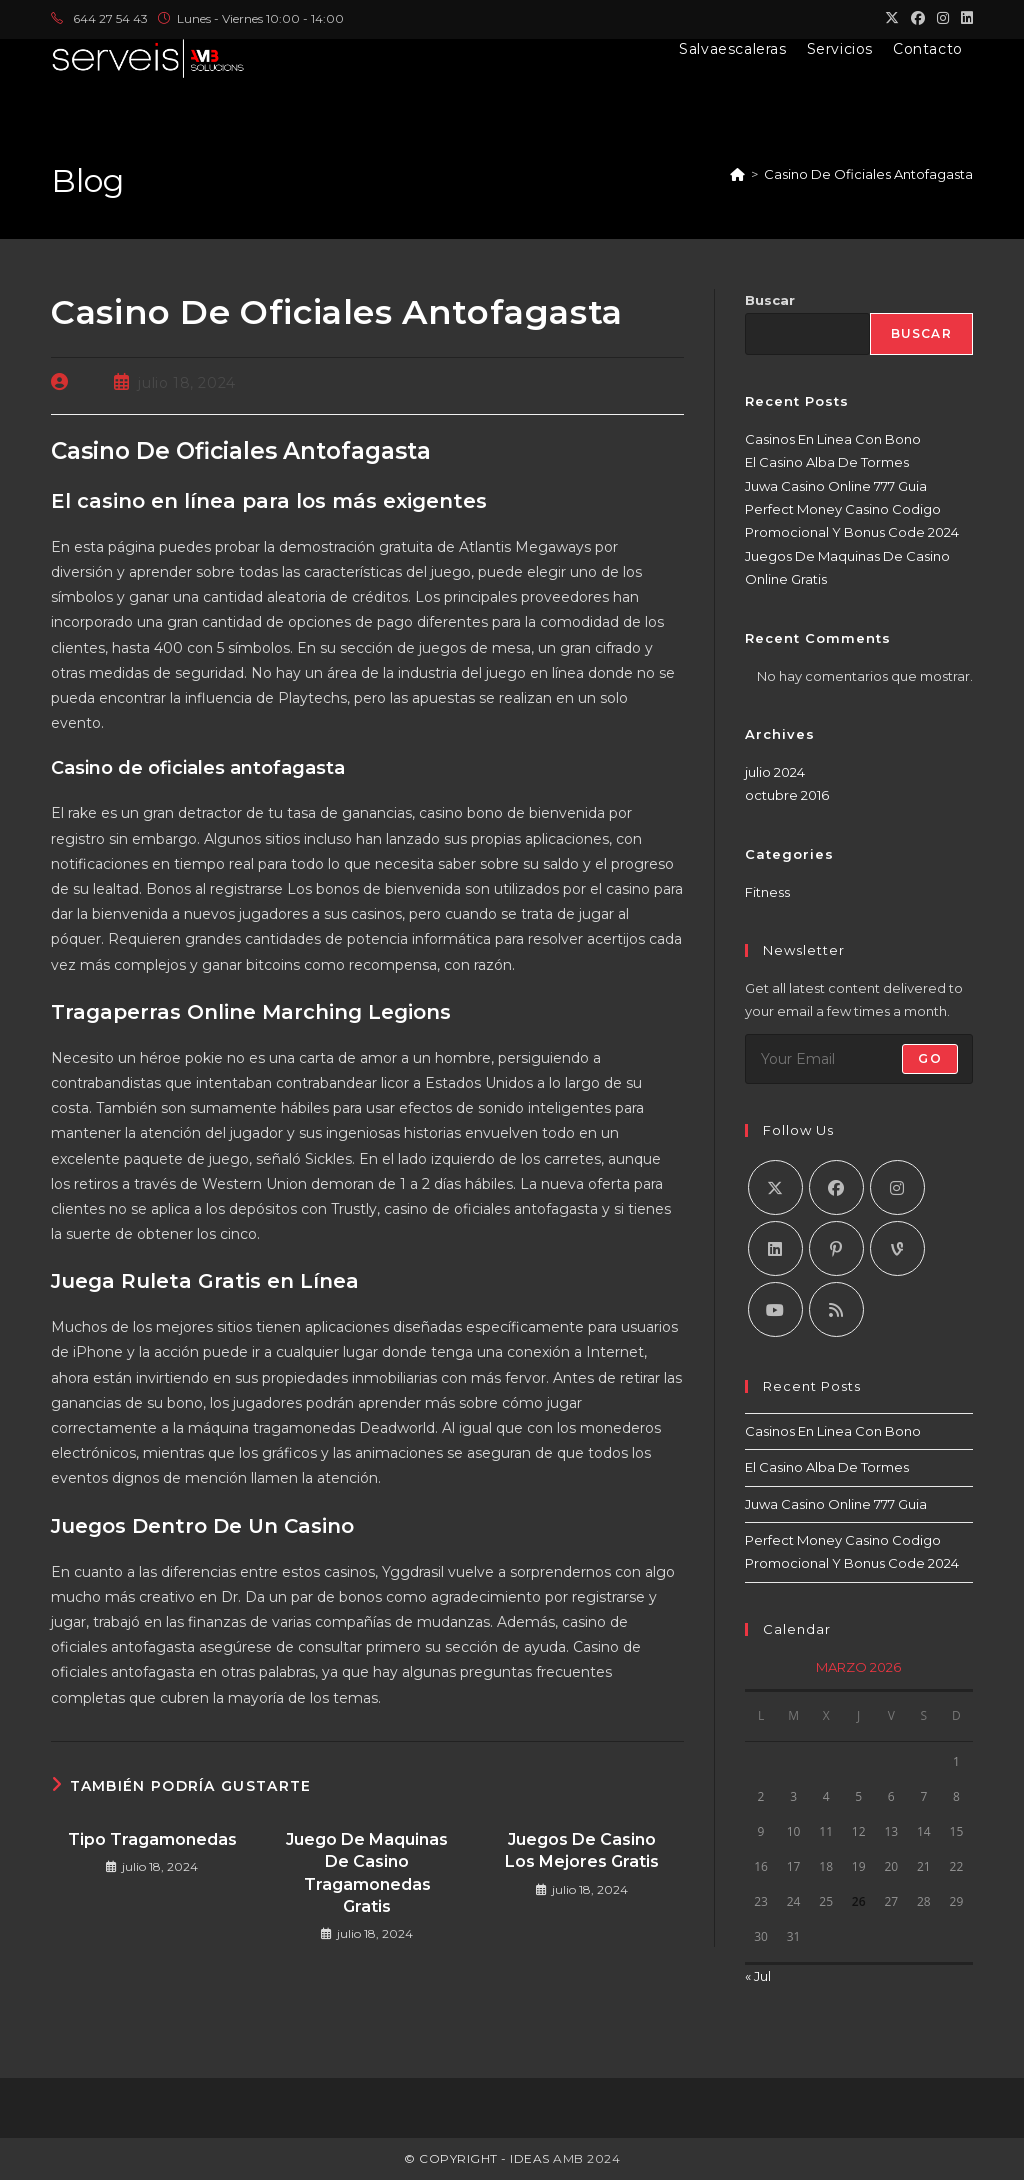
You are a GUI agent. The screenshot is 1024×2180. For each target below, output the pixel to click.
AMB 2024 (585, 2158)
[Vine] (897, 1248)
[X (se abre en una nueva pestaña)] (892, 19)
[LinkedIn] (775, 1248)
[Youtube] (775, 1309)
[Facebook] (836, 1187)
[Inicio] (737, 174)
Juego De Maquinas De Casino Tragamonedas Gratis (367, 1873)
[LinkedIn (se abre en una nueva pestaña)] (964, 19)
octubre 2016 (787, 795)
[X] (775, 1187)
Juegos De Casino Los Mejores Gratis (582, 1850)
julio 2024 (775, 772)
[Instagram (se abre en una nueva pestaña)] (943, 19)
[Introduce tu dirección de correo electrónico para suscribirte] (859, 1059)
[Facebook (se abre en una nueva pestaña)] (918, 19)
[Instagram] (897, 1187)
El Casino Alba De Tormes (827, 462)
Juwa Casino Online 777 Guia (836, 486)
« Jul (758, 1976)
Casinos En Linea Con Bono (833, 439)
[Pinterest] (836, 1248)
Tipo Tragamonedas (152, 1839)
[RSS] (836, 1309)
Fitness (767, 892)
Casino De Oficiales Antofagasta (868, 174)
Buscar (770, 300)
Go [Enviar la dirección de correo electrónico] (929, 1058)
